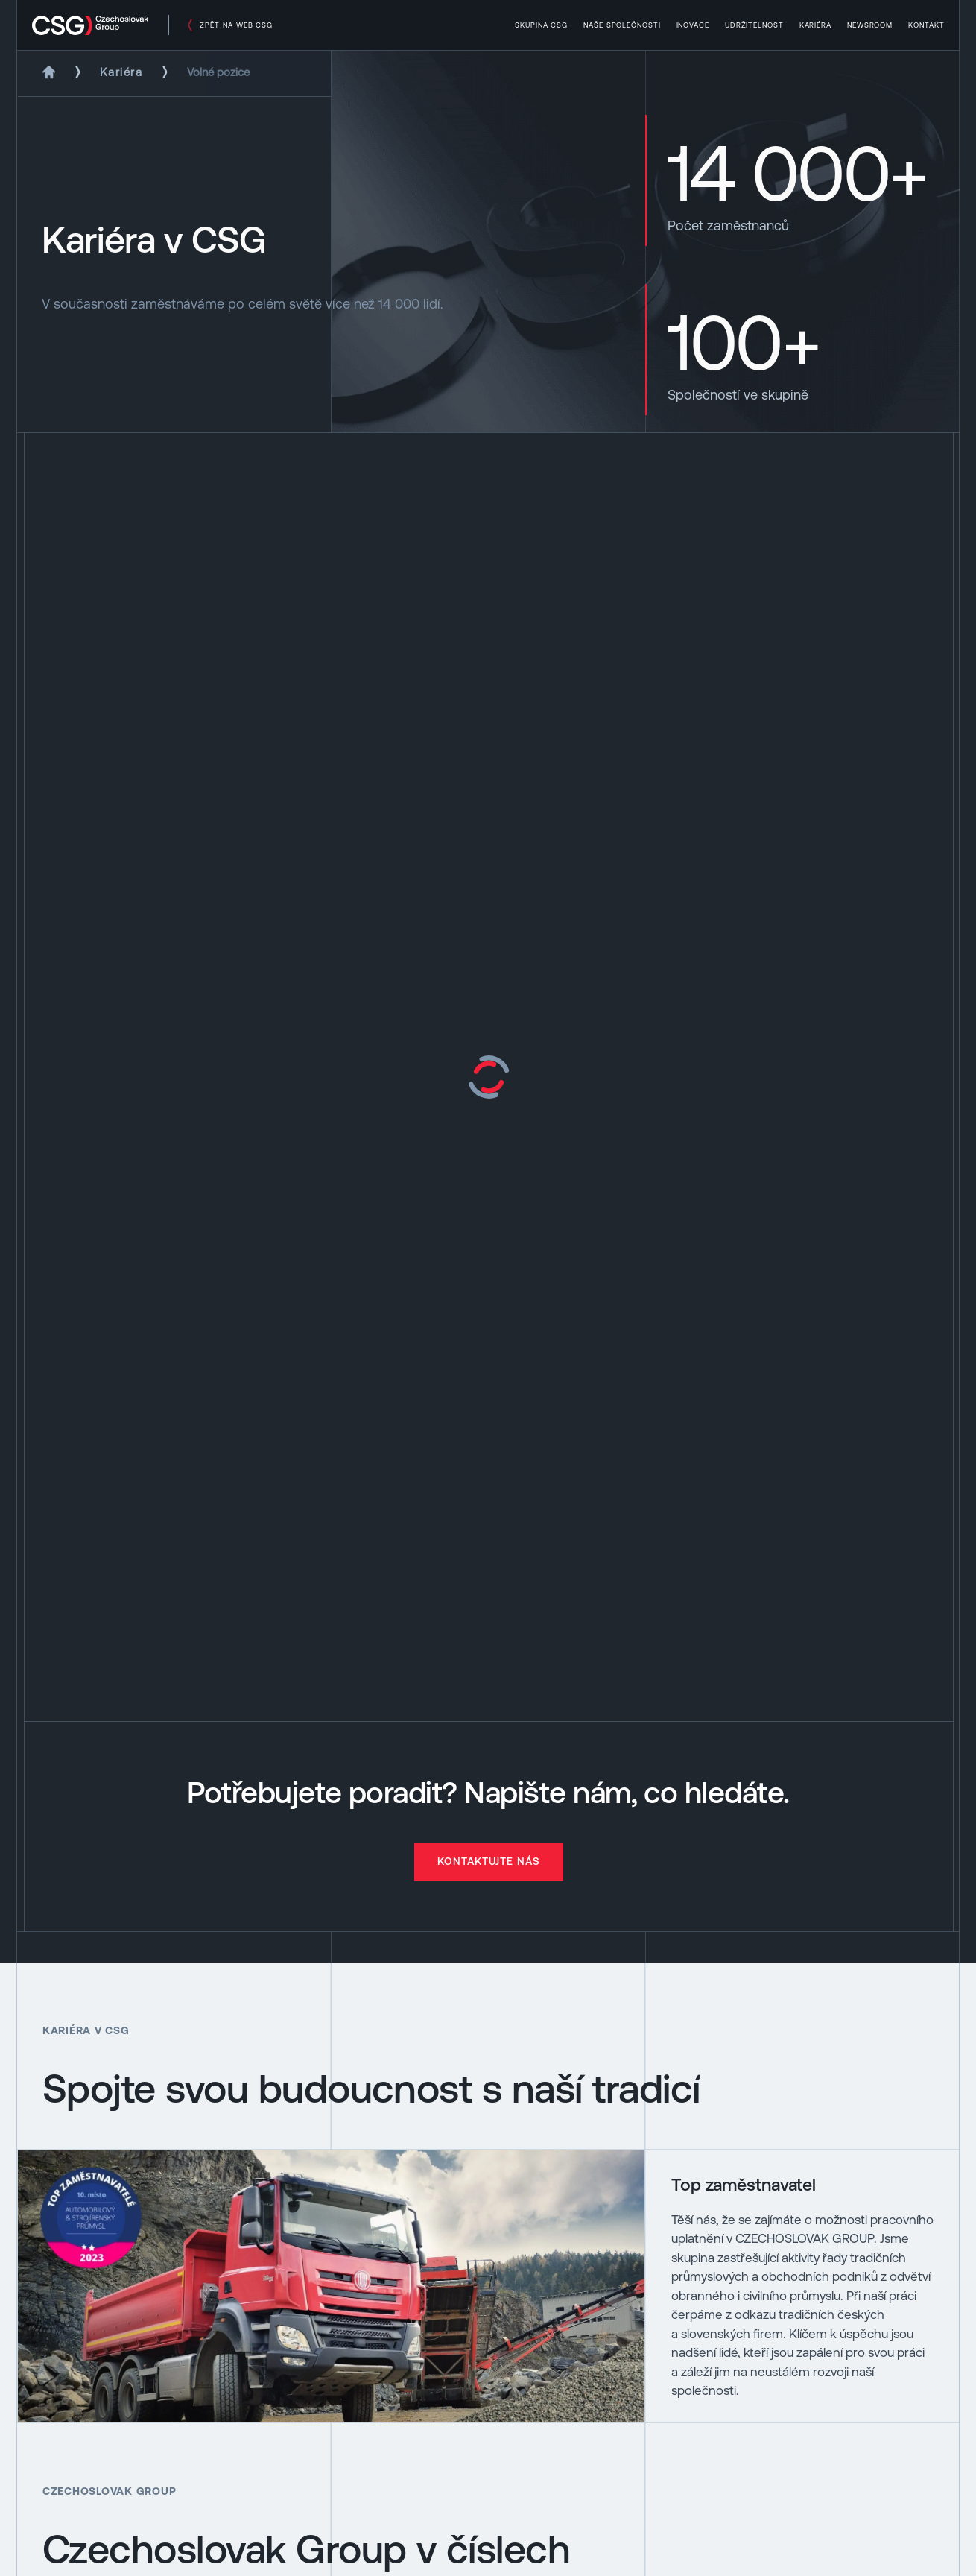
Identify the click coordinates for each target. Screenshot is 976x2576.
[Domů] (48, 72)
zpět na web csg (236, 25)
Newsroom (870, 25)
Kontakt (926, 25)
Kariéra (815, 25)
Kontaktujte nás (488, 1861)
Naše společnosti (622, 25)
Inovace (693, 25)
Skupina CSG (541, 25)
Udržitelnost (754, 25)
